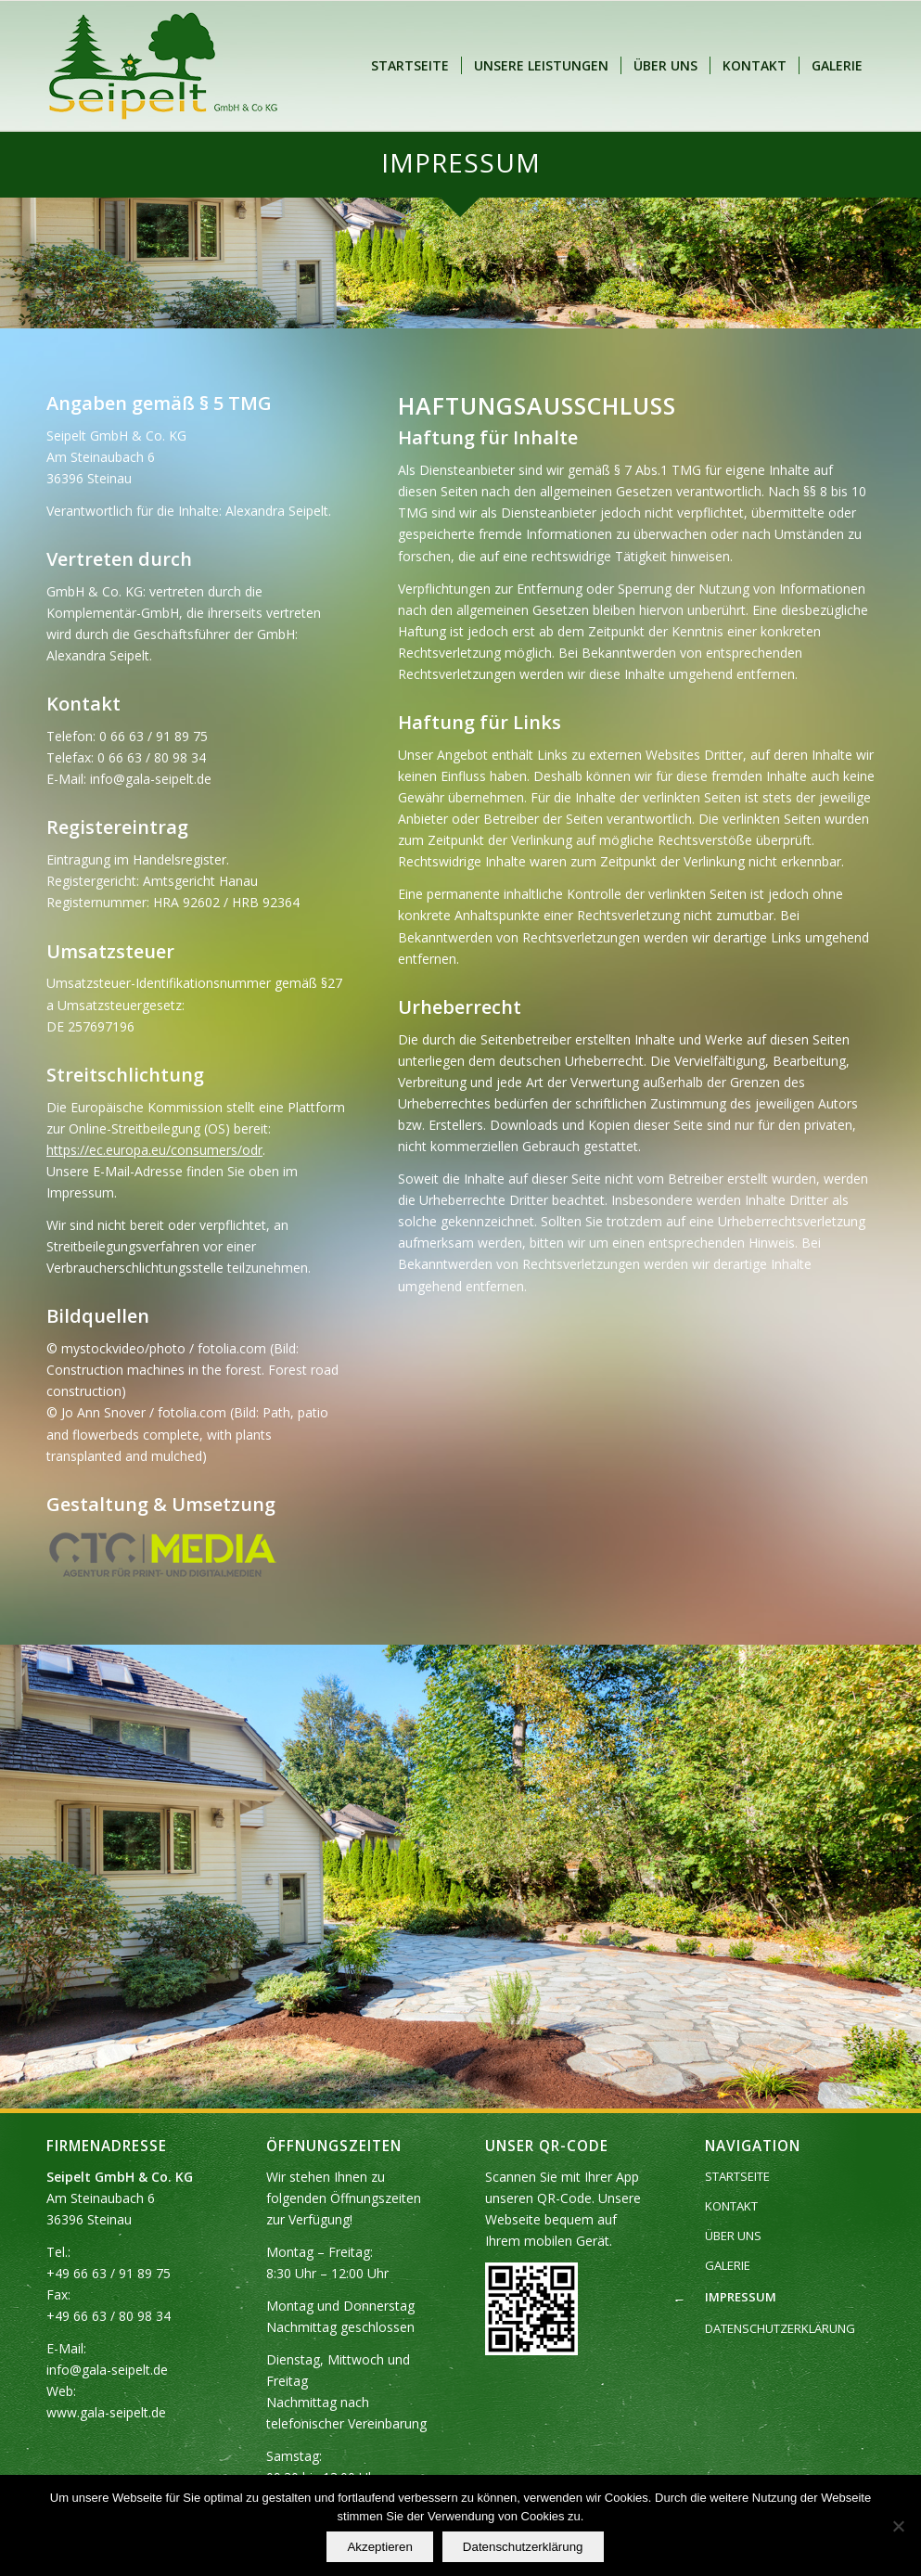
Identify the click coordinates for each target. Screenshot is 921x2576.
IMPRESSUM (740, 2296)
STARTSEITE (737, 2176)
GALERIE (727, 2265)
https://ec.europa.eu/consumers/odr (154, 1150)
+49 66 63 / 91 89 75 (108, 2273)
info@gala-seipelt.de (107, 2369)
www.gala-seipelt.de (106, 2412)
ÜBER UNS (733, 2235)
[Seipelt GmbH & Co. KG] (162, 66)
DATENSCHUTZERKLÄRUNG (780, 2328)
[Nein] (898, 2526)
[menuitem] (410, 66)
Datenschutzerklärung (523, 2547)
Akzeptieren (379, 2547)
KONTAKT (731, 2206)
